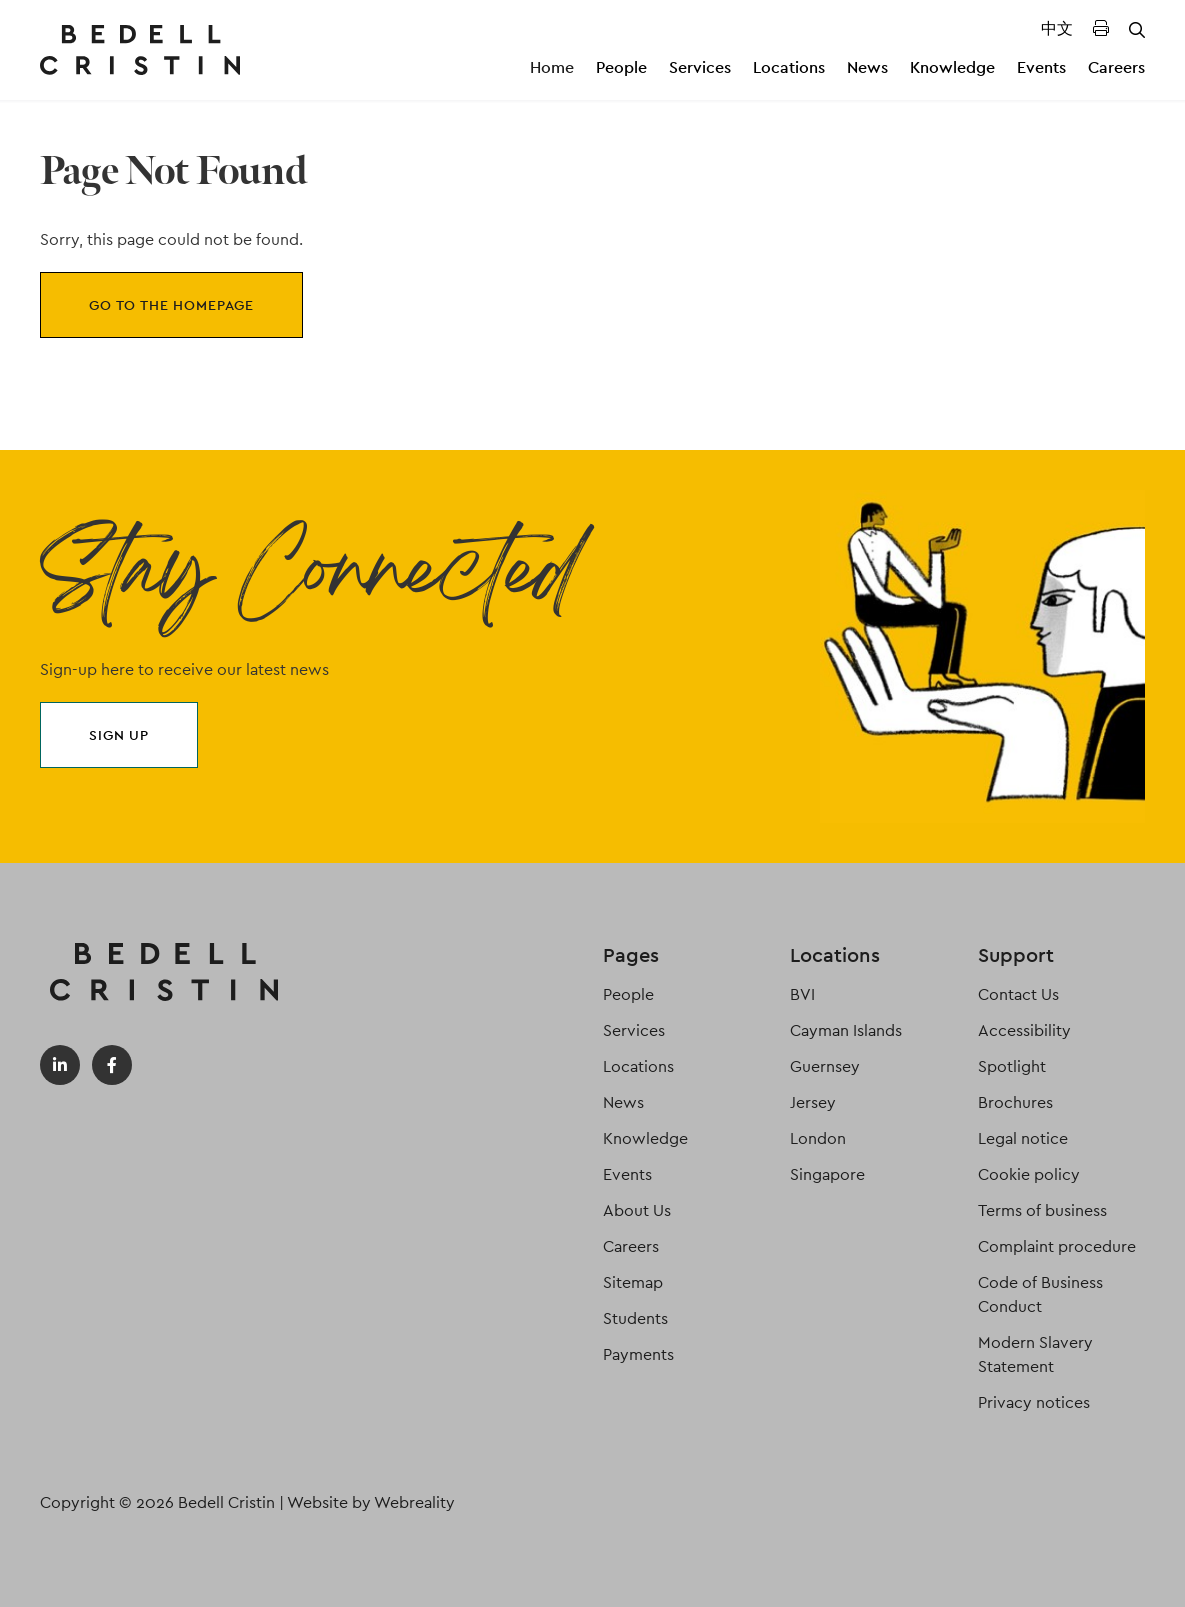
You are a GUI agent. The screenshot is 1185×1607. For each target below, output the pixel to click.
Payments (638, 1354)
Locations (789, 67)
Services (700, 67)
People (621, 67)
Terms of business (1042, 1210)
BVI (802, 994)
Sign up (119, 735)
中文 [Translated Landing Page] (1057, 28)
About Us (637, 1210)
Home (552, 67)
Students (635, 1318)
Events (1041, 67)
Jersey (813, 1102)
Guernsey (825, 1066)
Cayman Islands (846, 1030)
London (818, 1138)
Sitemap (633, 1282)
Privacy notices (1034, 1402)
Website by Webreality (371, 1502)
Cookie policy (1029, 1174)
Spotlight (1012, 1066)
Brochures (1015, 1102)
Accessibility (1024, 1030)
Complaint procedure (1057, 1246)
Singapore (827, 1174)
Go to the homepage (171, 305)
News (867, 67)
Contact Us (1018, 994)
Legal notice (1023, 1138)
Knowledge (952, 67)
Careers (1116, 67)
